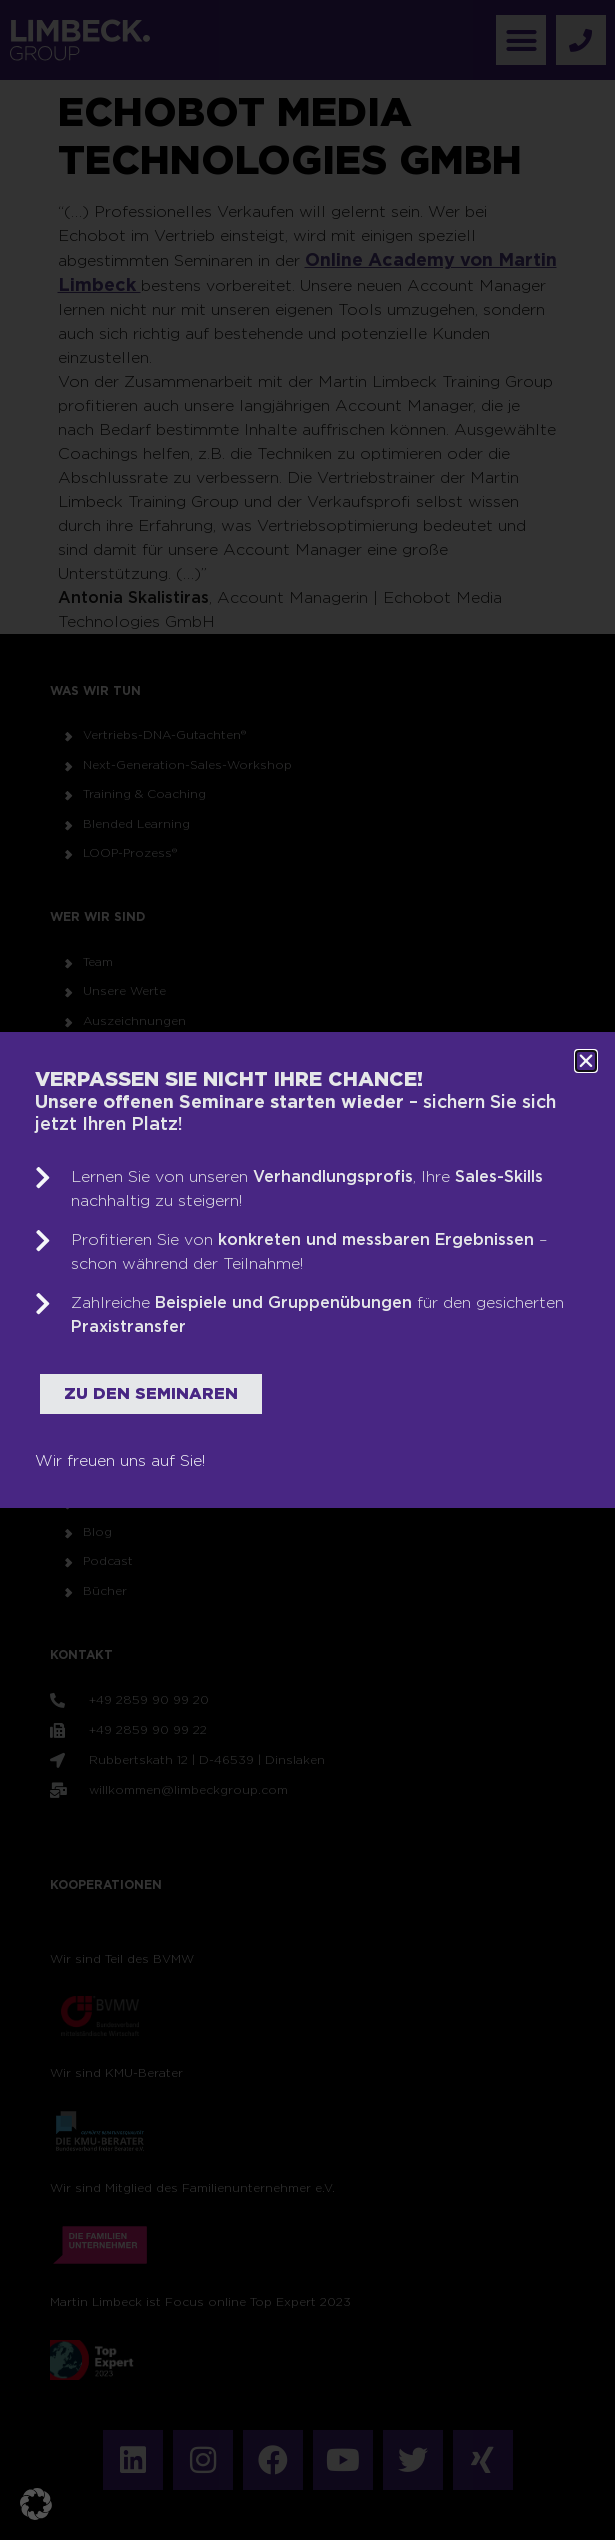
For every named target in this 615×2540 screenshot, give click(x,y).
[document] (307, 1270)
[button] (36, 2504)
